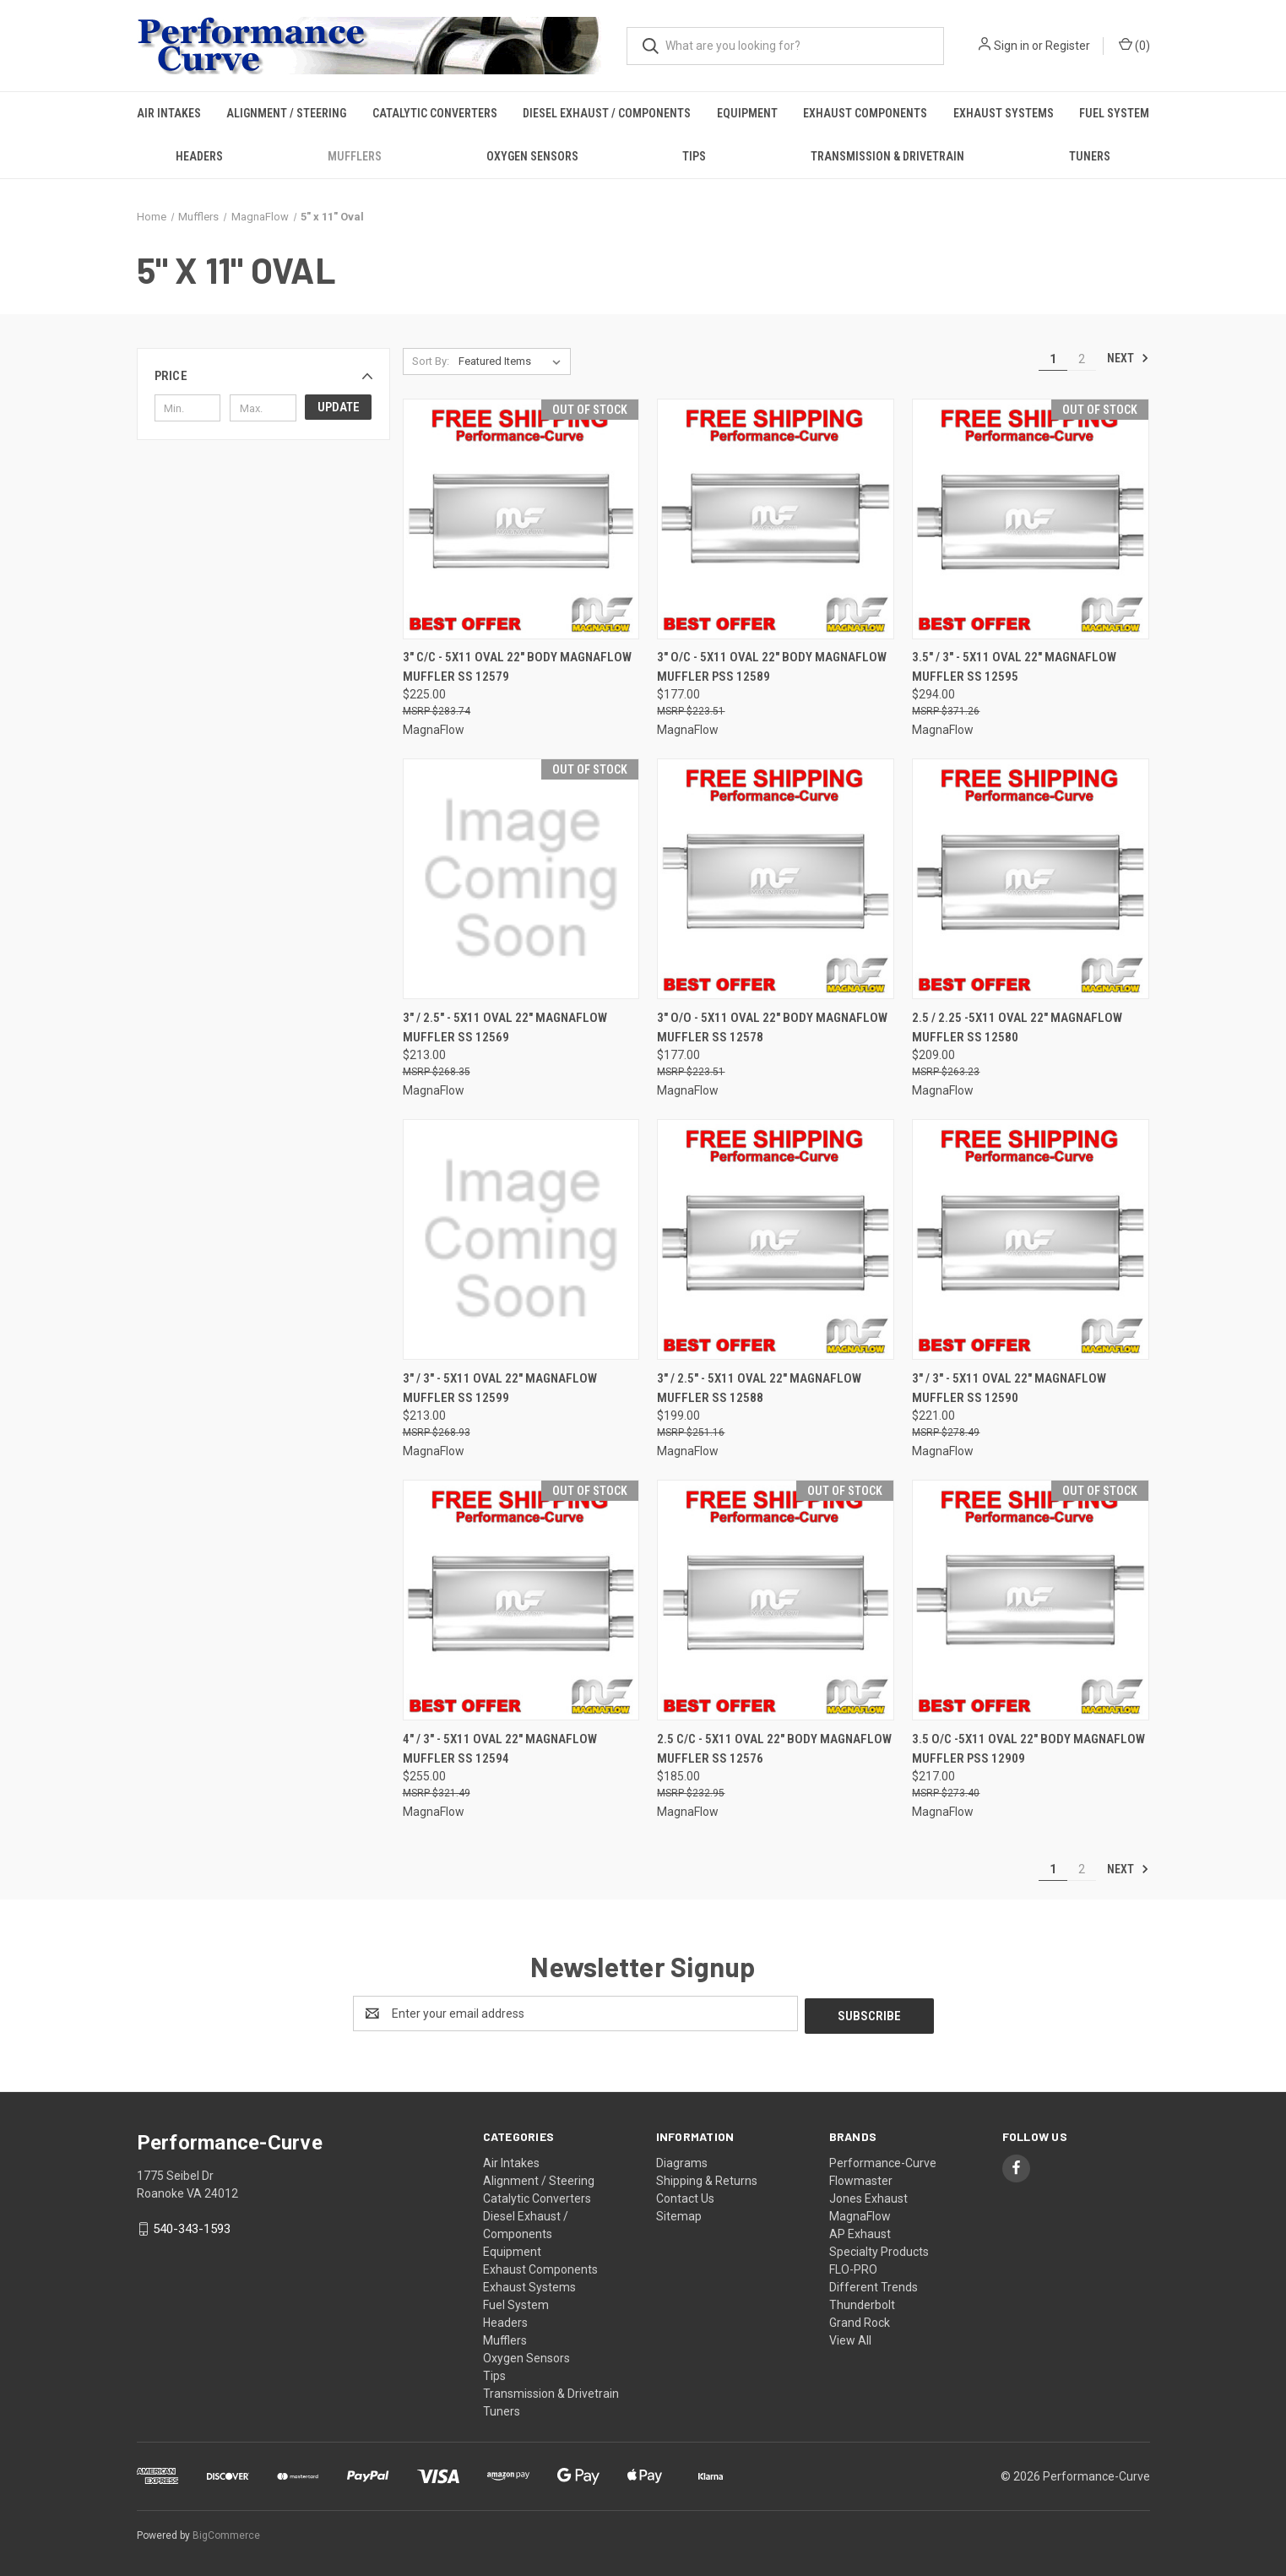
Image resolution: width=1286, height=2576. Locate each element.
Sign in (1011, 45)
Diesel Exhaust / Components (607, 113)
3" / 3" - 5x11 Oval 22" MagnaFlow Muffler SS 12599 (500, 1388)
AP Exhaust (860, 2231)
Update (338, 407)
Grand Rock (859, 2320)
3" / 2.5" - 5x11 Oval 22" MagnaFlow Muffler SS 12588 (759, 1388)
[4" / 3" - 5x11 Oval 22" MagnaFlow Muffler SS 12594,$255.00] (521, 1600)
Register (1067, 45)
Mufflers (355, 156)
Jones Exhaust (868, 2196)
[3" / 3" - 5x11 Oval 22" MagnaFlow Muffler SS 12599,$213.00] (521, 1239)
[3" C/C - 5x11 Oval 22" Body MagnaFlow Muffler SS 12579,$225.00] (521, 519)
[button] (263, 376)
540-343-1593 (192, 2226)
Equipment (747, 113)
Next (1128, 358)
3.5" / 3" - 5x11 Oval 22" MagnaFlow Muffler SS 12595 (1014, 666)
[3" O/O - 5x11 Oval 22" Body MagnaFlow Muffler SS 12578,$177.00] (775, 879)
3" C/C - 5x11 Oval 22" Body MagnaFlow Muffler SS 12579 (517, 666)
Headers (199, 156)
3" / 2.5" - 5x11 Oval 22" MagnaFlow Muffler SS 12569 (505, 1027)
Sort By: (430, 361)
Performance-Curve (882, 2160)
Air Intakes (169, 113)
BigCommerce (226, 2533)
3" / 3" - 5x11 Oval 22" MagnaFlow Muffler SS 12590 (1009, 1388)
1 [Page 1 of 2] (1053, 359)
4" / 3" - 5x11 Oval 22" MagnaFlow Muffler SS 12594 (500, 1748)
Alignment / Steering (286, 113)
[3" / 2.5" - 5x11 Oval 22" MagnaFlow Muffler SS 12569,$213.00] (521, 879)
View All (850, 2338)
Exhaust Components (865, 113)
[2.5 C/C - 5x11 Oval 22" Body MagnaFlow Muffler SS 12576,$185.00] (775, 1600)
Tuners (1089, 156)
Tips (694, 156)
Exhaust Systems (1003, 113)
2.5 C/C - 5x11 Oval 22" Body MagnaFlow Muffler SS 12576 (774, 1748)
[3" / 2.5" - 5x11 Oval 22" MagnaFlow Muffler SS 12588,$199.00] (775, 1239)
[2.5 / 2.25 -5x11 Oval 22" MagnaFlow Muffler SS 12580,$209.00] (1030, 879)
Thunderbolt (862, 2302)
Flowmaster (861, 2178)
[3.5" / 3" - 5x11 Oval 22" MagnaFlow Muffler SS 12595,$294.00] (1030, 519)
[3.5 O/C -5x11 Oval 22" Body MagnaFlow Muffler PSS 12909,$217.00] (1030, 1600)
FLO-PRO (853, 2267)
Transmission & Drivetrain (887, 156)
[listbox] (513, 361)
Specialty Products (879, 2249)
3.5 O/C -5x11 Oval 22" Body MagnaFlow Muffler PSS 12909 (1028, 1748)
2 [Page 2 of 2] (1081, 359)
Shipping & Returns (706, 2178)
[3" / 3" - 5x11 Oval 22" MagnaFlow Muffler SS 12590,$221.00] (1030, 1239)
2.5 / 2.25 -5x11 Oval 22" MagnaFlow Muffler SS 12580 (1017, 1027)
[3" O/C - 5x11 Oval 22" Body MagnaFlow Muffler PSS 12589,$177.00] (775, 519)
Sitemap (679, 2213)
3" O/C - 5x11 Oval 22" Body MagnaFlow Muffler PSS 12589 (772, 666)
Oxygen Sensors (532, 156)
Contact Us (685, 2196)
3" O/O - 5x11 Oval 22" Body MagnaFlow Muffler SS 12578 (772, 1027)
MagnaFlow (860, 2213)
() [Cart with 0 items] (1134, 44)
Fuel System (1114, 113)
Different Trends (873, 2284)
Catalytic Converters (434, 113)
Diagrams (682, 2160)
